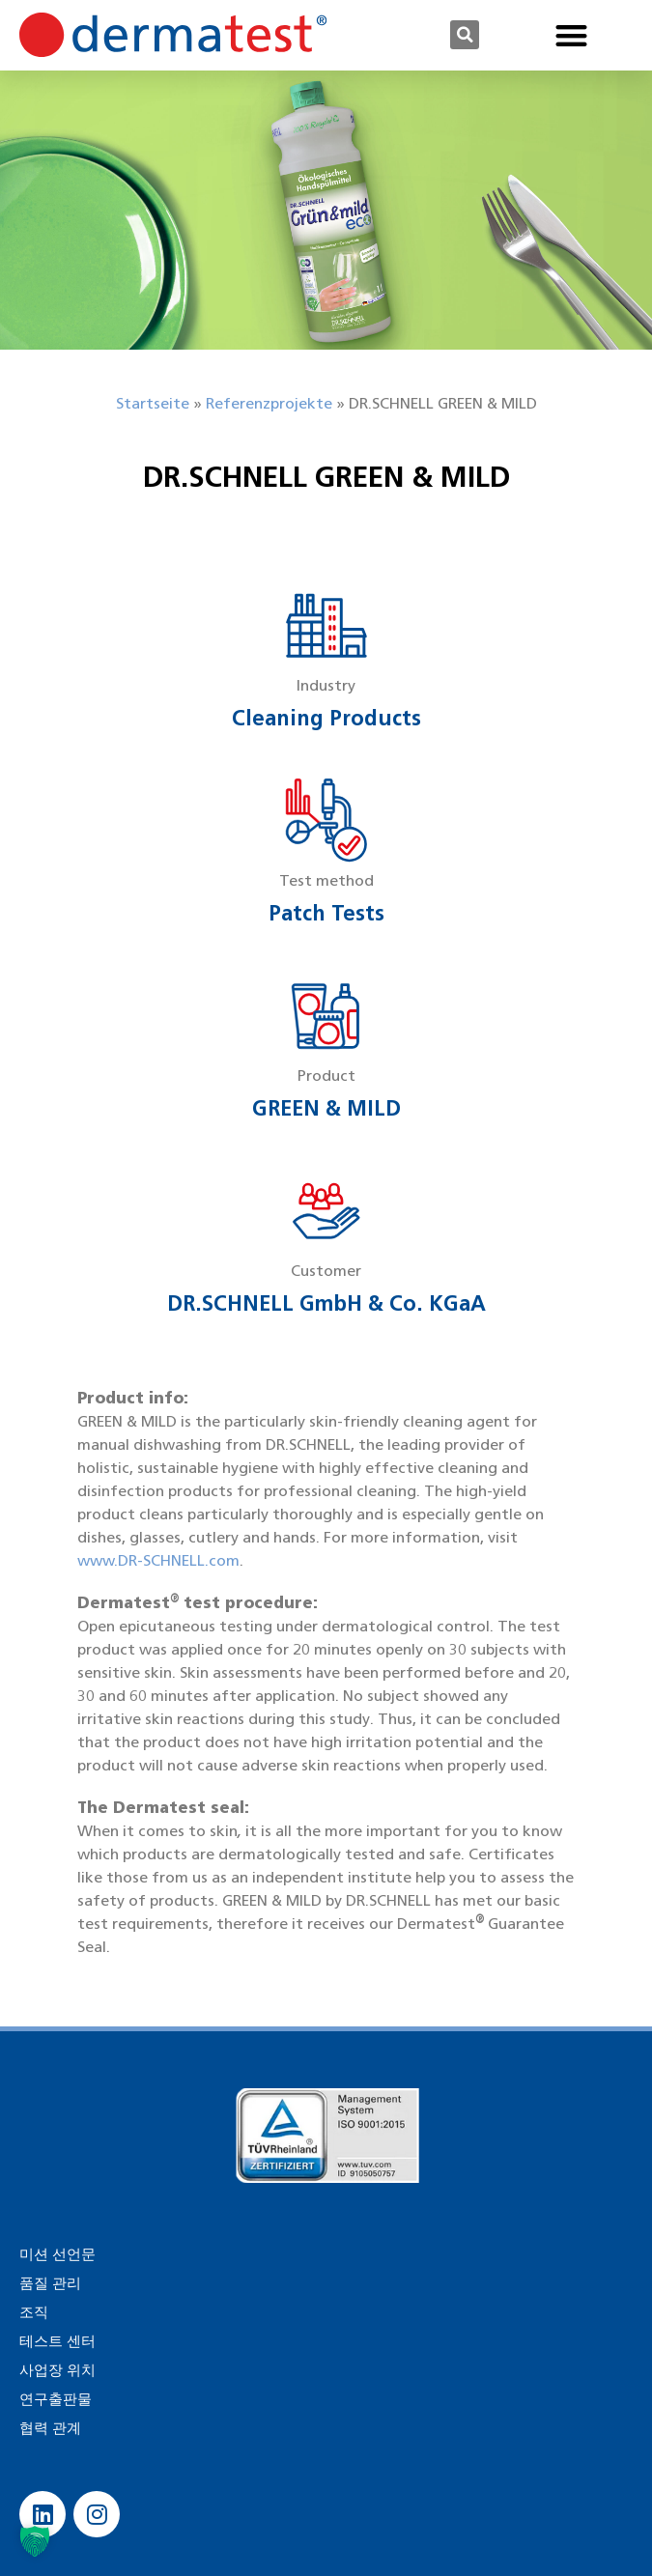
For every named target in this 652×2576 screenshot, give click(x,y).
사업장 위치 (57, 2370)
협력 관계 (50, 2428)
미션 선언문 (57, 2254)
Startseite (152, 403)
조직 (33, 2312)
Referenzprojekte (269, 403)
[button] (464, 34)
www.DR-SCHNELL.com (158, 1560)
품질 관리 (50, 2283)
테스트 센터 (57, 2341)
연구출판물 (55, 2399)
